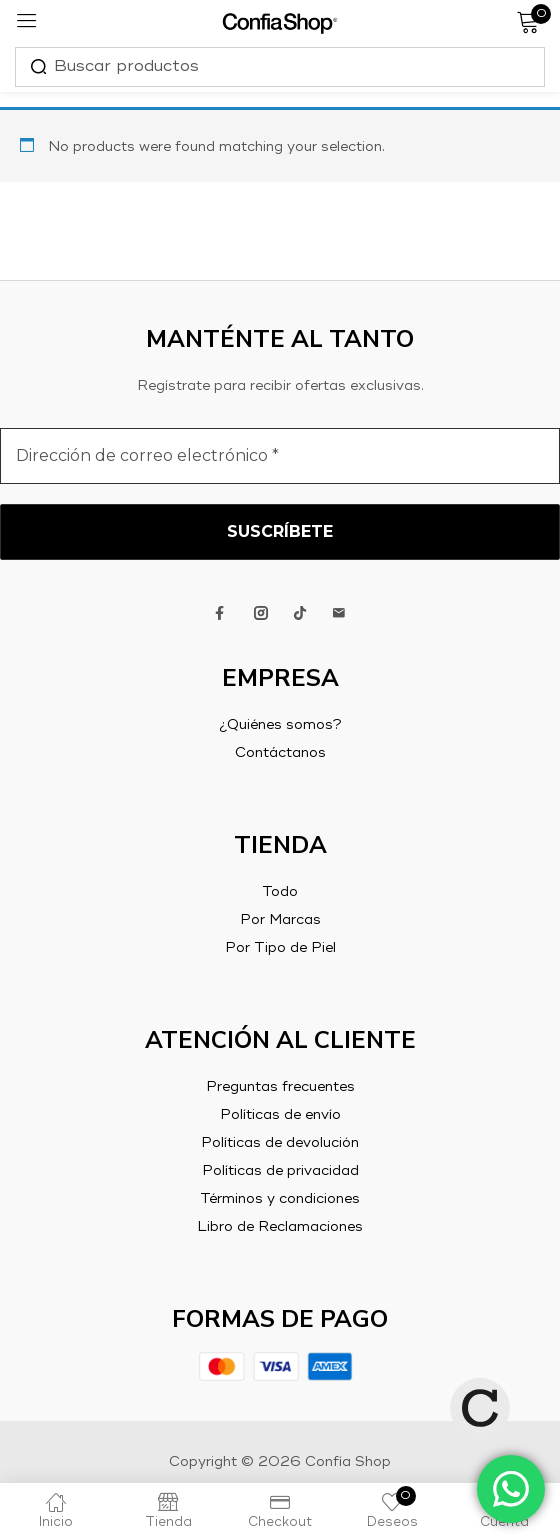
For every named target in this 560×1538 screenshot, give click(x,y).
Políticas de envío (280, 1115)
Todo (280, 892)
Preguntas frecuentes (280, 1087)
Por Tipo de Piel (280, 948)
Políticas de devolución (280, 1143)
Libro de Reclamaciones (280, 1227)
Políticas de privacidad (280, 1171)
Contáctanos (280, 753)
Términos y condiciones (280, 1199)
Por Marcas (280, 920)
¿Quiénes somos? (280, 725)
